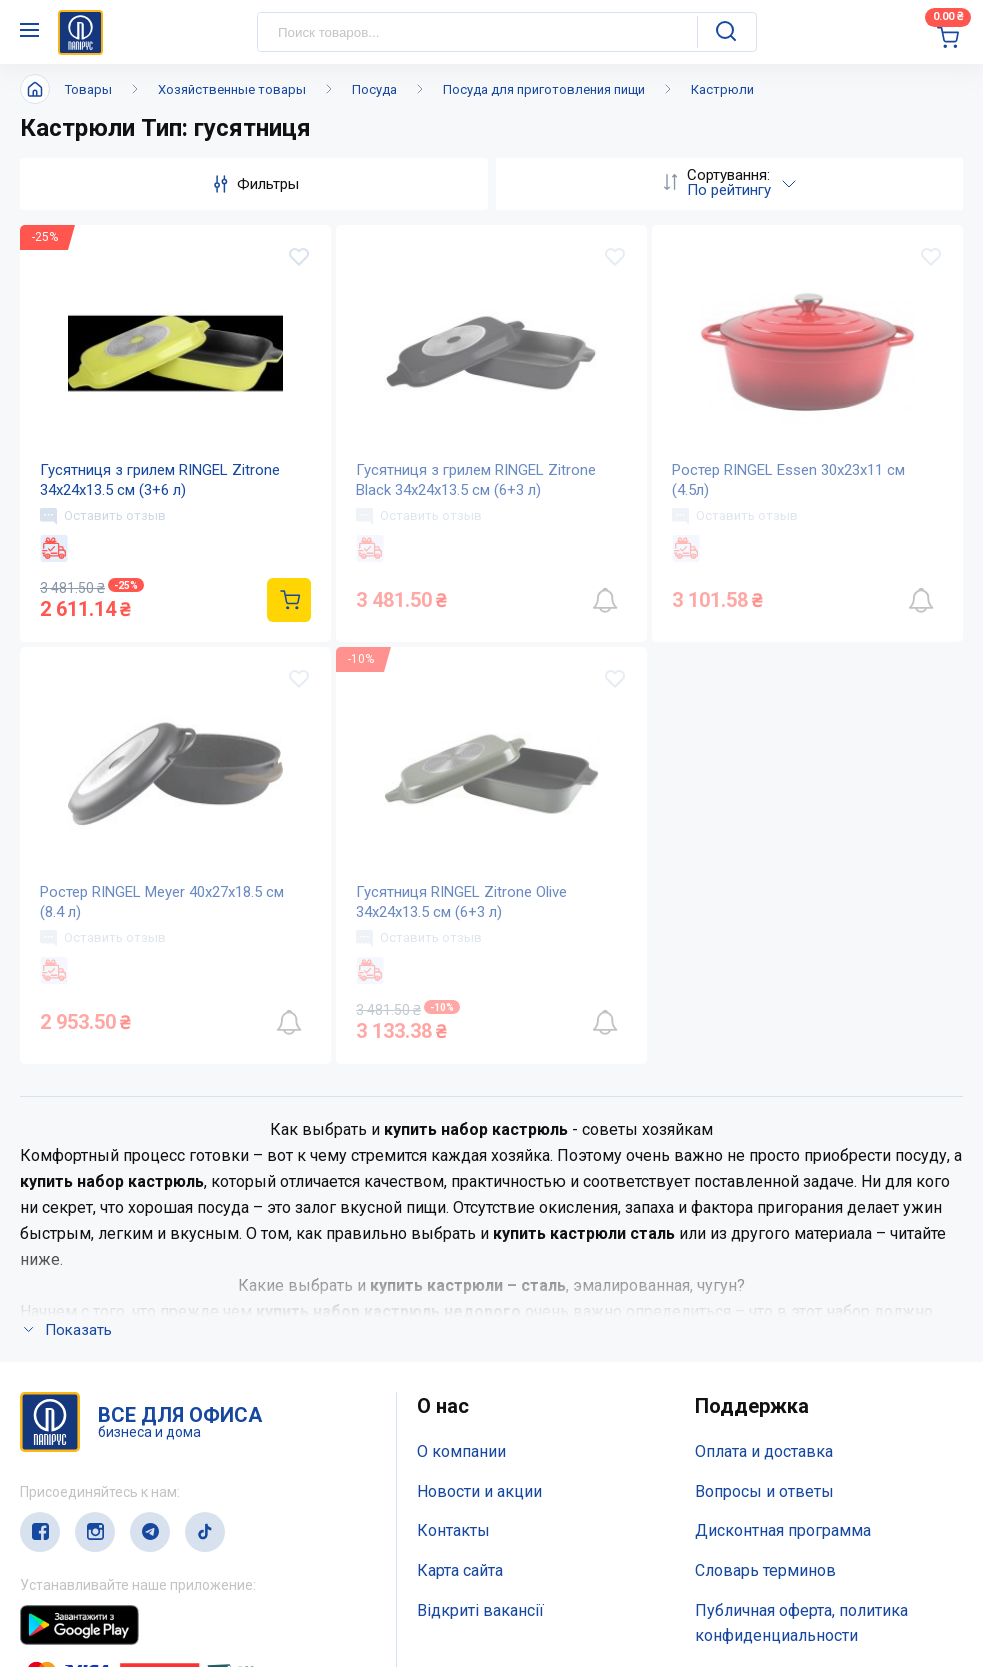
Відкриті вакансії (480, 1610)
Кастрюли (722, 89)
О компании (461, 1451)
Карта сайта (460, 1570)
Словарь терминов (765, 1570)
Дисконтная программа (783, 1530)
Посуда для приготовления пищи (544, 89)
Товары (88, 89)
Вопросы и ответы (764, 1491)
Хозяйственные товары (232, 89)
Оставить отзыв (103, 516)
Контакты (453, 1530)
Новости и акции (479, 1491)
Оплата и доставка (764, 1451)
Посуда (374, 89)
